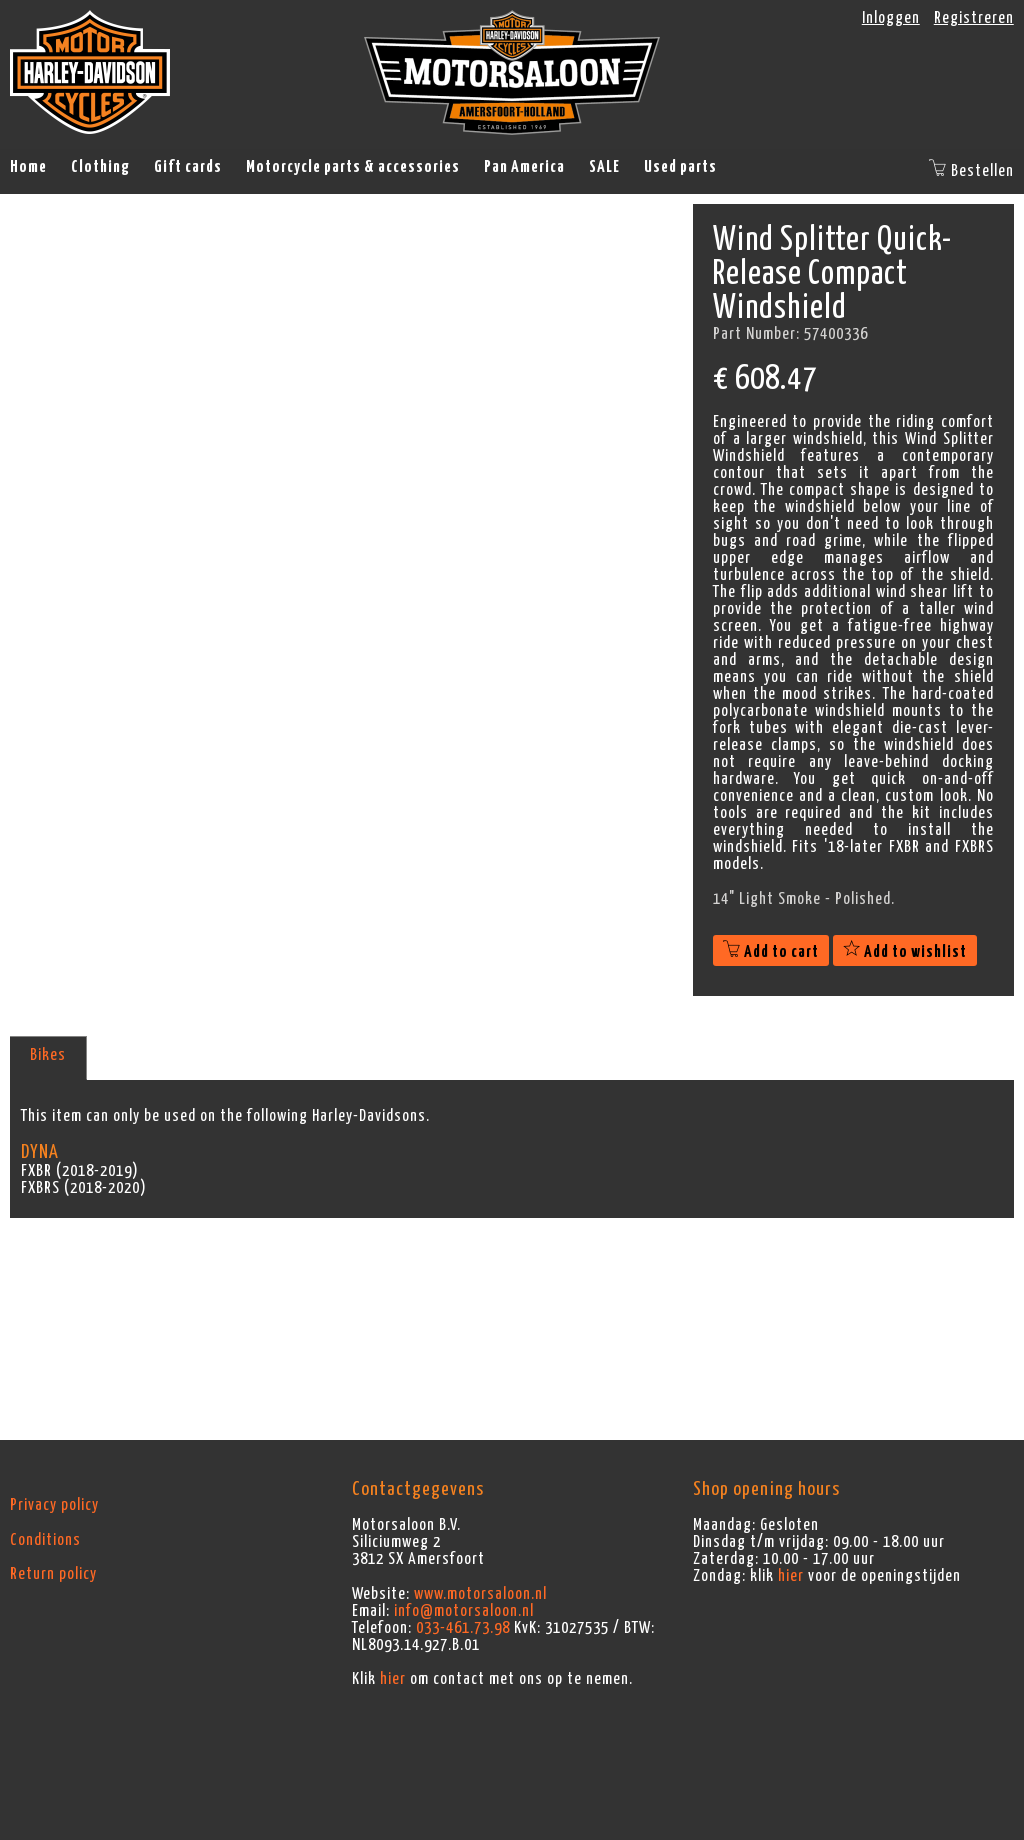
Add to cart (771, 952)
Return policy (53, 1574)
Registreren (974, 18)
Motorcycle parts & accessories (353, 167)
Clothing (100, 167)
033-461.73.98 (463, 1628)
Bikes (48, 1055)
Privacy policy (54, 1505)
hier (393, 1679)
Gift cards (188, 167)
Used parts (680, 167)
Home (28, 167)
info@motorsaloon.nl (464, 1611)
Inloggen (891, 18)
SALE (604, 167)
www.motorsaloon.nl (480, 1594)
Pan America (524, 167)
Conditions (45, 1540)
